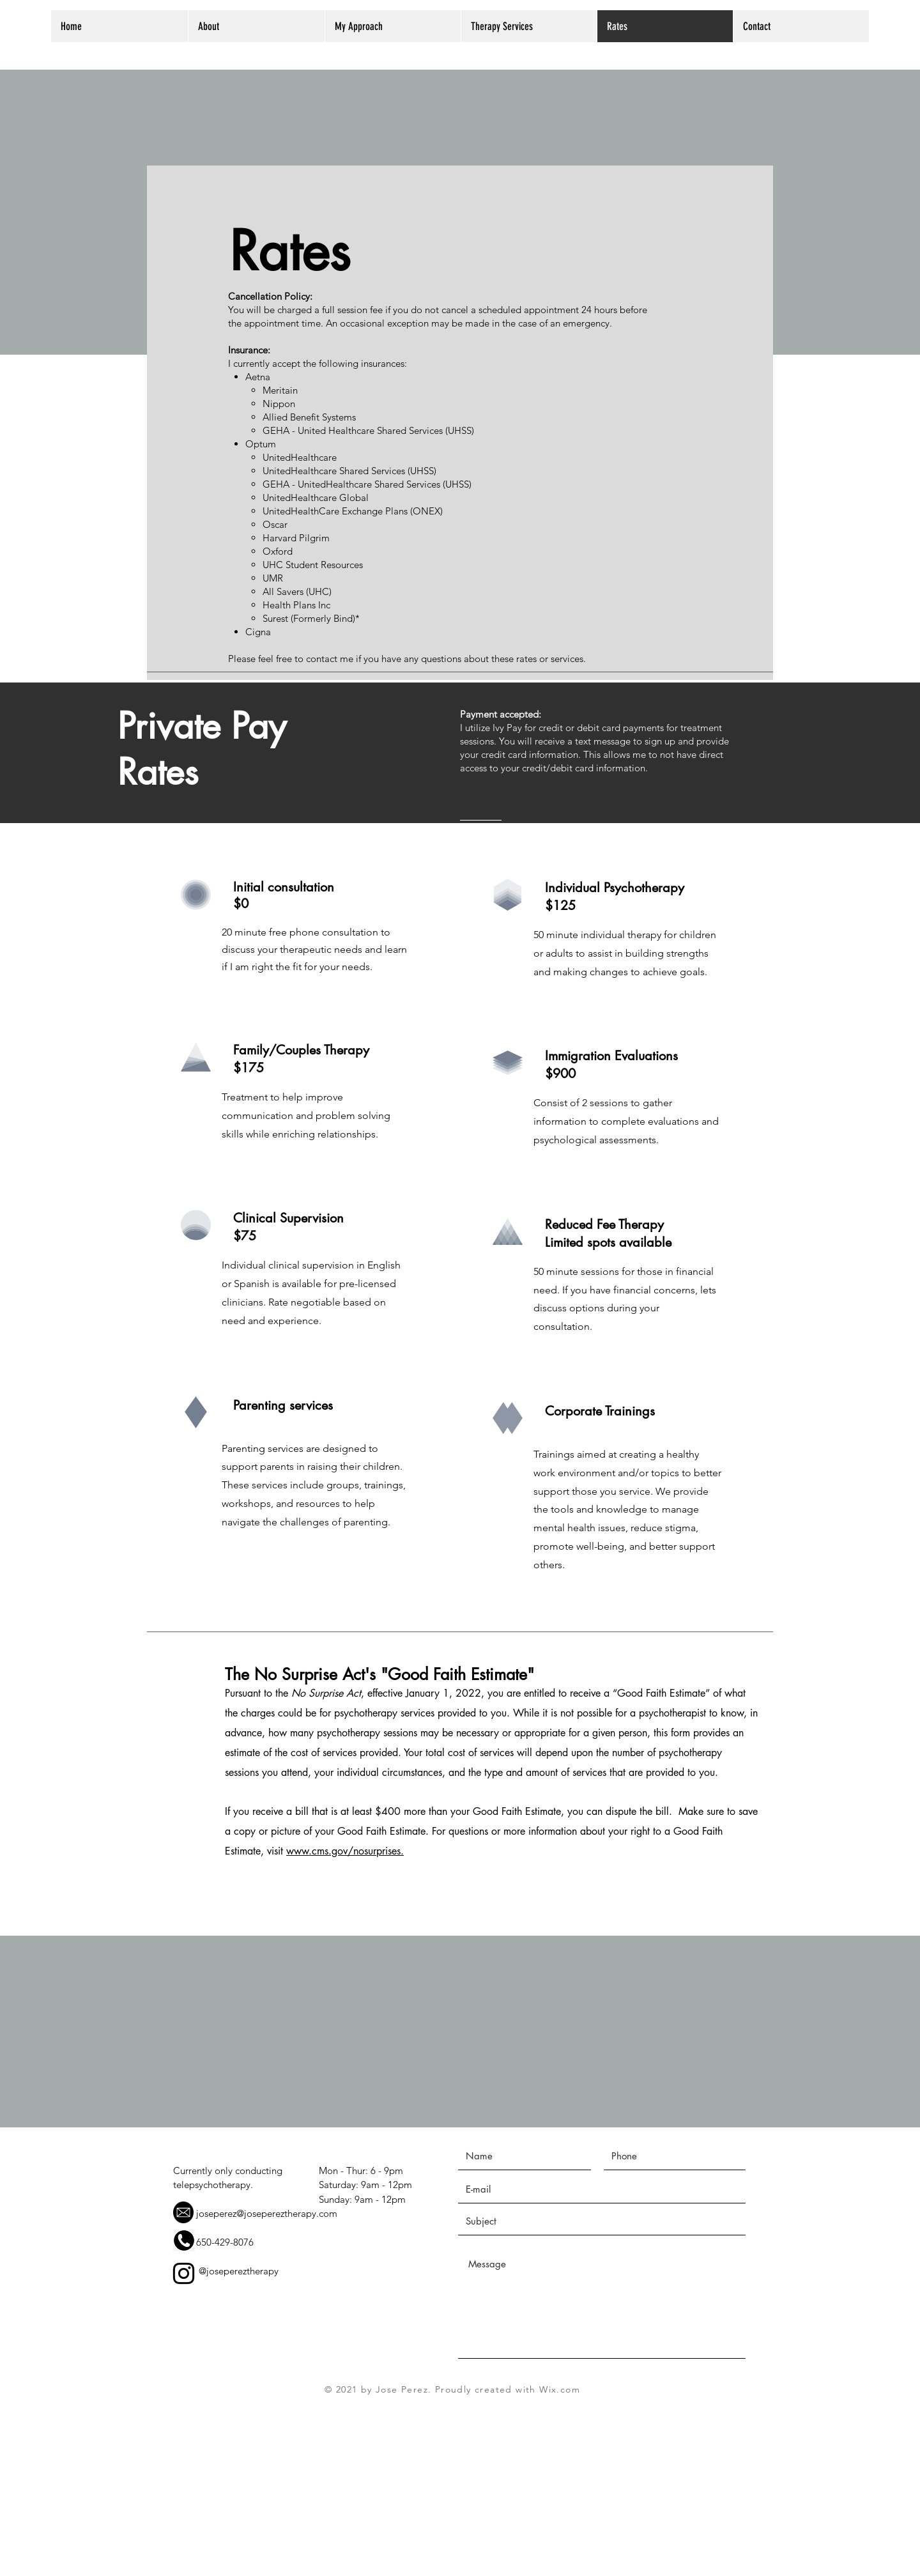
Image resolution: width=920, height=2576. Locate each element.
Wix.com (559, 2389)
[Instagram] (183, 2273)
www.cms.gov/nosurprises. (345, 1851)
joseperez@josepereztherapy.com (266, 2213)
